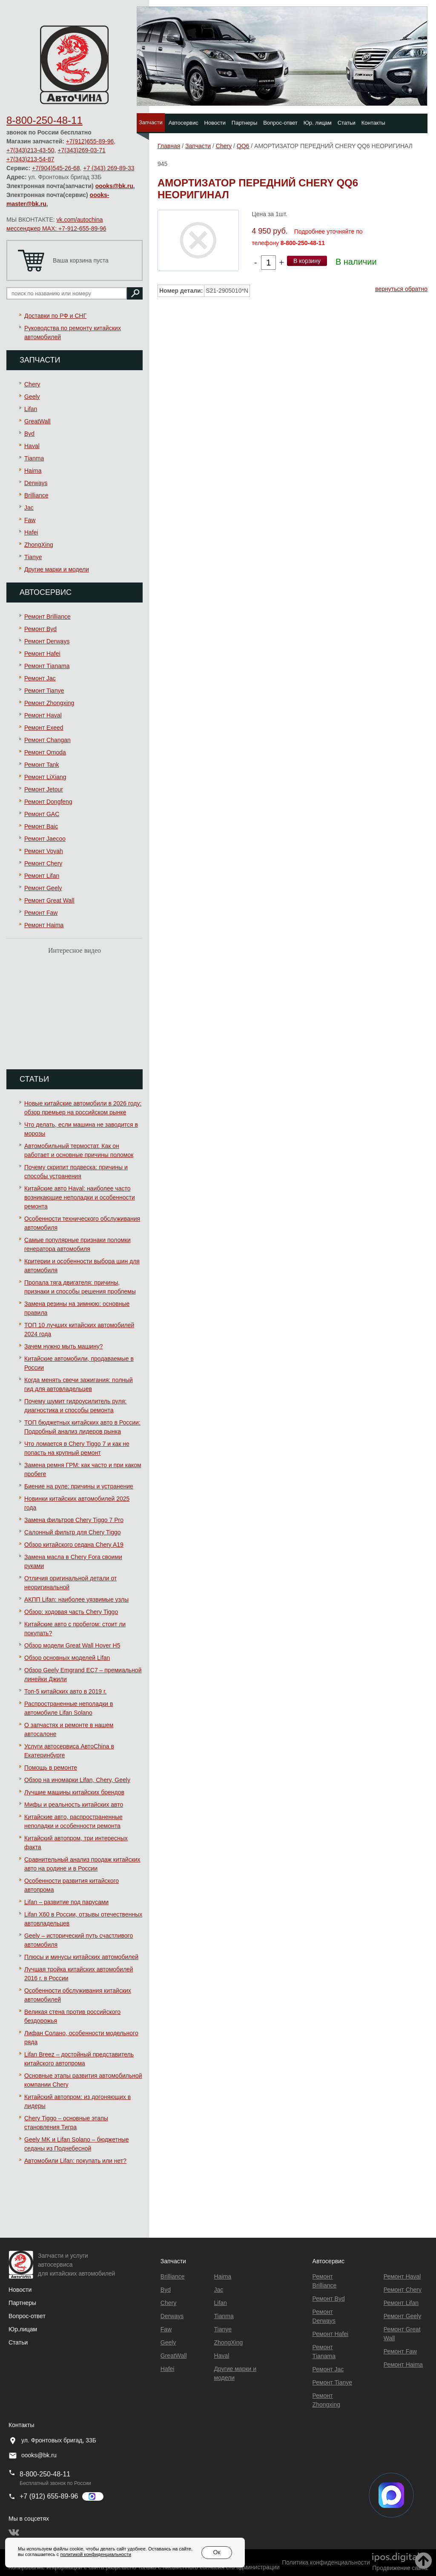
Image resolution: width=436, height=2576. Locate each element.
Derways (35, 483)
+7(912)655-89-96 (90, 141)
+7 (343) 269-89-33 (108, 168)
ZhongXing (38, 544)
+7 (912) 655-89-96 (49, 2496)
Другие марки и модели (56, 569)
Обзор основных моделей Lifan (67, 1657)
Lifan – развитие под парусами (66, 1902)
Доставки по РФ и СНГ (55, 315)
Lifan (30, 409)
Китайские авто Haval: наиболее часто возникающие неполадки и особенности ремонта (79, 1197)
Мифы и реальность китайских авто (73, 1804)
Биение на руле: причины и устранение (78, 1486)
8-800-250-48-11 (44, 120)
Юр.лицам (23, 2329)
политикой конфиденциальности (95, 2554)
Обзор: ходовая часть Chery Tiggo (71, 1611)
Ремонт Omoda (45, 752)
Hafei (31, 532)
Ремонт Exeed (43, 727)
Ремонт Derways (46, 641)
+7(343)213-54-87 (30, 159)
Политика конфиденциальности (326, 2562)
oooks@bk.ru (114, 186)
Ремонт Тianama (46, 666)
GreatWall (37, 421)
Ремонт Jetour (43, 789)
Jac (29, 507)
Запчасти (151, 122)
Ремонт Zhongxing (49, 703)
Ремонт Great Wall (49, 900)
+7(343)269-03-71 (81, 150)
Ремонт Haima (43, 925)
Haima (32, 470)
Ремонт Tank (41, 764)
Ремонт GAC (41, 814)
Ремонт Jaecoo (45, 838)
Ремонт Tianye (44, 690)
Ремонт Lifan (41, 875)
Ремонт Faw (40, 912)
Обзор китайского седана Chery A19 (73, 1544)
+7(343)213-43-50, (31, 150)
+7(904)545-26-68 (56, 168)
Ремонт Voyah (43, 851)
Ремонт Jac (40, 678)
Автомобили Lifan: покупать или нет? (75, 2160)
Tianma (34, 458)
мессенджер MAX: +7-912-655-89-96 (56, 228)
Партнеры (244, 123)
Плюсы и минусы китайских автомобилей (81, 1956)
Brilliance (36, 495)
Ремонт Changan (47, 740)
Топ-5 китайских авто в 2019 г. (65, 1691)
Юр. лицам (318, 123)
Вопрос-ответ (280, 123)
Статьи (347, 123)
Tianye (33, 557)
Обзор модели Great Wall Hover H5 (72, 1645)
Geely (32, 396)
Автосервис (183, 123)
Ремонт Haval (43, 715)
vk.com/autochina (80, 219)
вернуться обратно (401, 289)
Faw (29, 520)
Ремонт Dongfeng (48, 801)
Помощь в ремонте (50, 1767)
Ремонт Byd (40, 628)
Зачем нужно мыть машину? (63, 1346)
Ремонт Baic (41, 826)
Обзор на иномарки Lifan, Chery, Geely (77, 1779)
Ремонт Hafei (42, 653)
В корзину (307, 260)
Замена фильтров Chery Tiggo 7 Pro (73, 1519)
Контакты (373, 123)
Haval (32, 446)
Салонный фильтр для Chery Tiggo (72, 1532)
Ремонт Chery (43, 863)
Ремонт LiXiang (45, 777)
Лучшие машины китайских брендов (74, 1792)
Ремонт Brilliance (47, 616)
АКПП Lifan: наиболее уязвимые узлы (76, 1599)
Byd (29, 433)
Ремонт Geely (43, 888)
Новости (215, 123)
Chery (32, 384)
